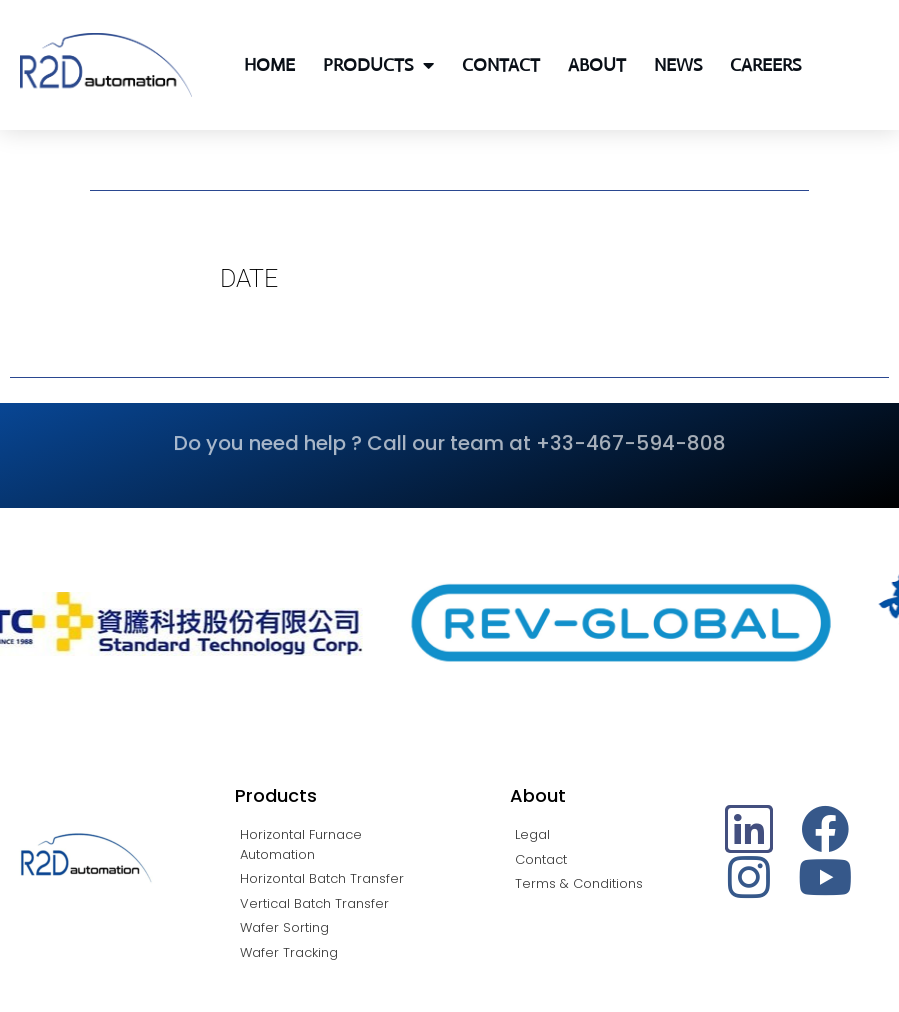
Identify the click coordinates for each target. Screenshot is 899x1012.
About (597, 65)
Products (378, 65)
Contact (501, 65)
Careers (765, 65)
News (678, 65)
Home (269, 65)
